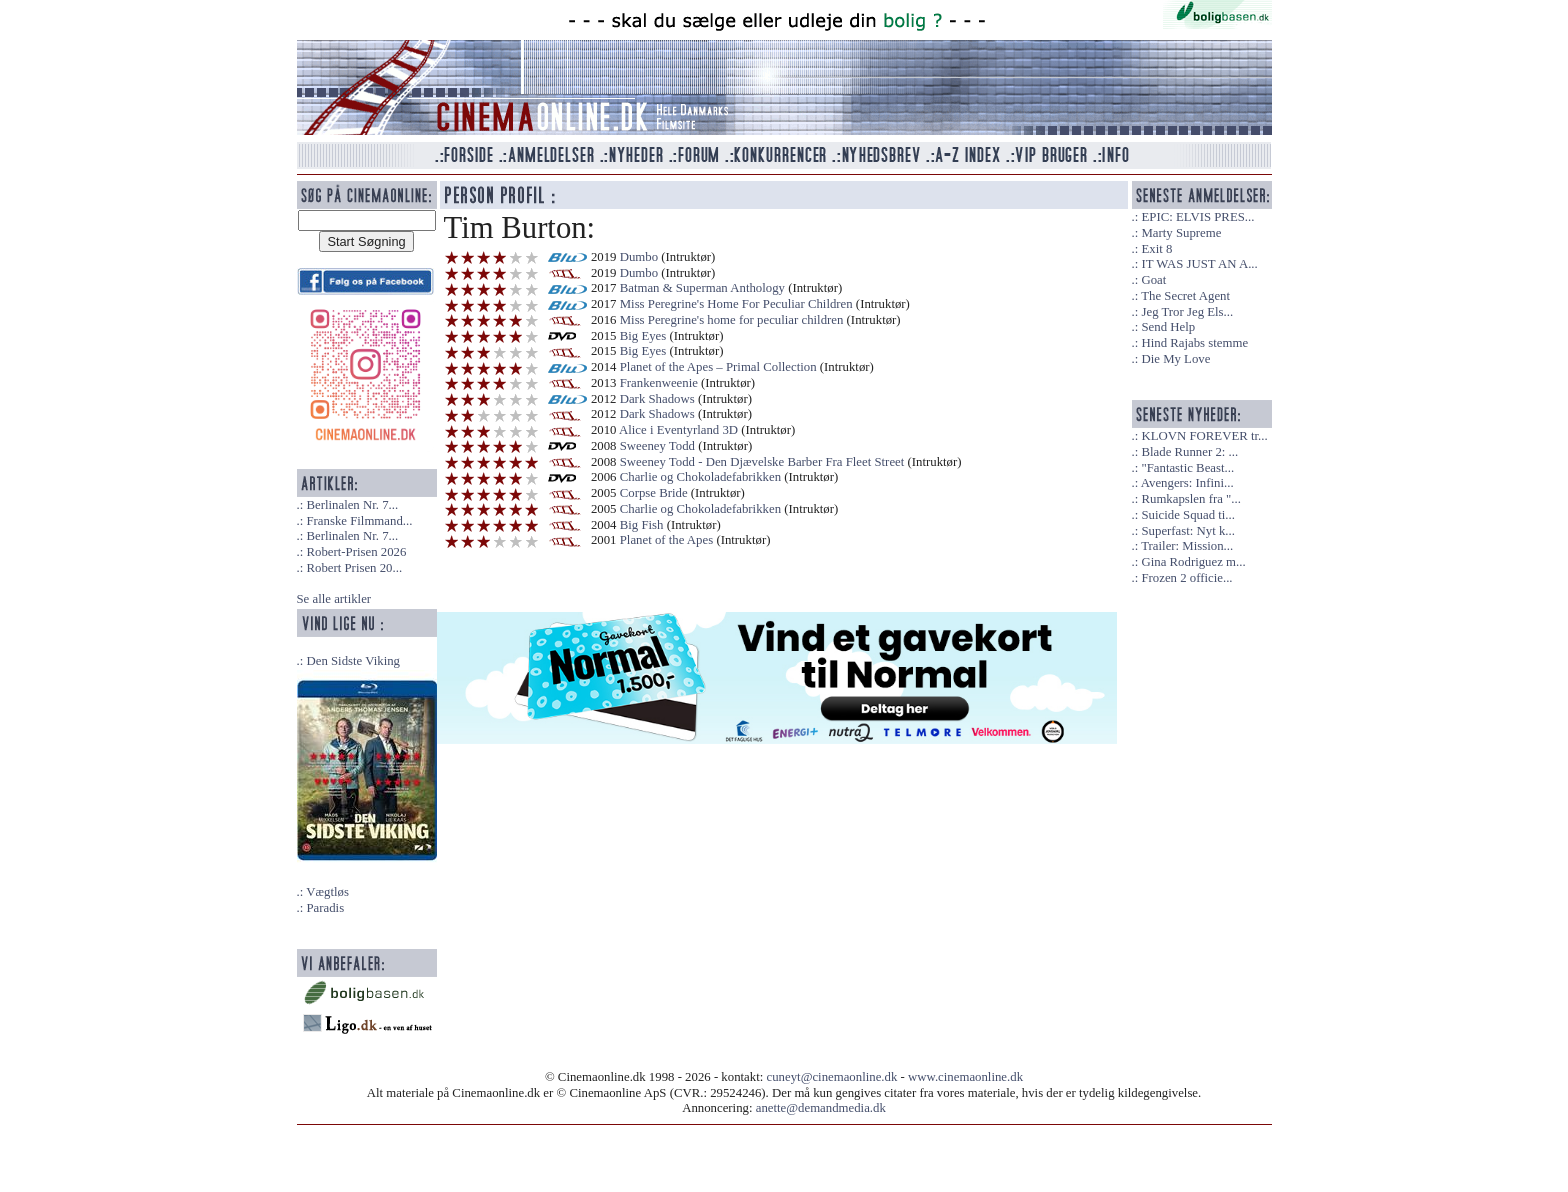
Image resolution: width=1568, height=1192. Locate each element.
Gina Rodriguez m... (1193, 562)
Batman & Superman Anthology (702, 288)
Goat (1153, 280)
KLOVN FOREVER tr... (1204, 436)
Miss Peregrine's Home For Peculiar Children (736, 304)
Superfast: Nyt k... (1187, 531)
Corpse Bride (654, 493)
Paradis (325, 908)
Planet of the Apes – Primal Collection (718, 367)
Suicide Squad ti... (1187, 515)
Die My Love (1175, 359)
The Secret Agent (1185, 296)
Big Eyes (643, 336)
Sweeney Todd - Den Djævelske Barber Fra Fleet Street (762, 462)
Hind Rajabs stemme (1194, 343)
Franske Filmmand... (359, 521)
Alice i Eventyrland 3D (678, 430)
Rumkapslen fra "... (1190, 499)
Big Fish (642, 525)
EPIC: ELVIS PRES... (1197, 217)
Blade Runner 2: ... (1189, 452)
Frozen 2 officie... (1186, 578)
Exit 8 (1156, 249)
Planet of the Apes (666, 540)
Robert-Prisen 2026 (356, 552)
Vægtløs (327, 892)
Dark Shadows (657, 399)
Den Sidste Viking (353, 661)
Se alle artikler (334, 599)
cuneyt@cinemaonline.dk (832, 1077)
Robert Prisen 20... (354, 568)
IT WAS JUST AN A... (1199, 264)
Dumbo (639, 257)
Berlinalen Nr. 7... (352, 505)
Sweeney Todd (657, 446)
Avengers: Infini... (1187, 483)
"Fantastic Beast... (1187, 468)
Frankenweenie (659, 383)
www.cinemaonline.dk (965, 1077)
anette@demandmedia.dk (821, 1108)
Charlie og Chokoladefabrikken (700, 477)
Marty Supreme (1181, 233)
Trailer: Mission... (1187, 546)
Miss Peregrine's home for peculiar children (732, 320)
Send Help (1168, 327)
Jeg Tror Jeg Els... (1187, 312)
